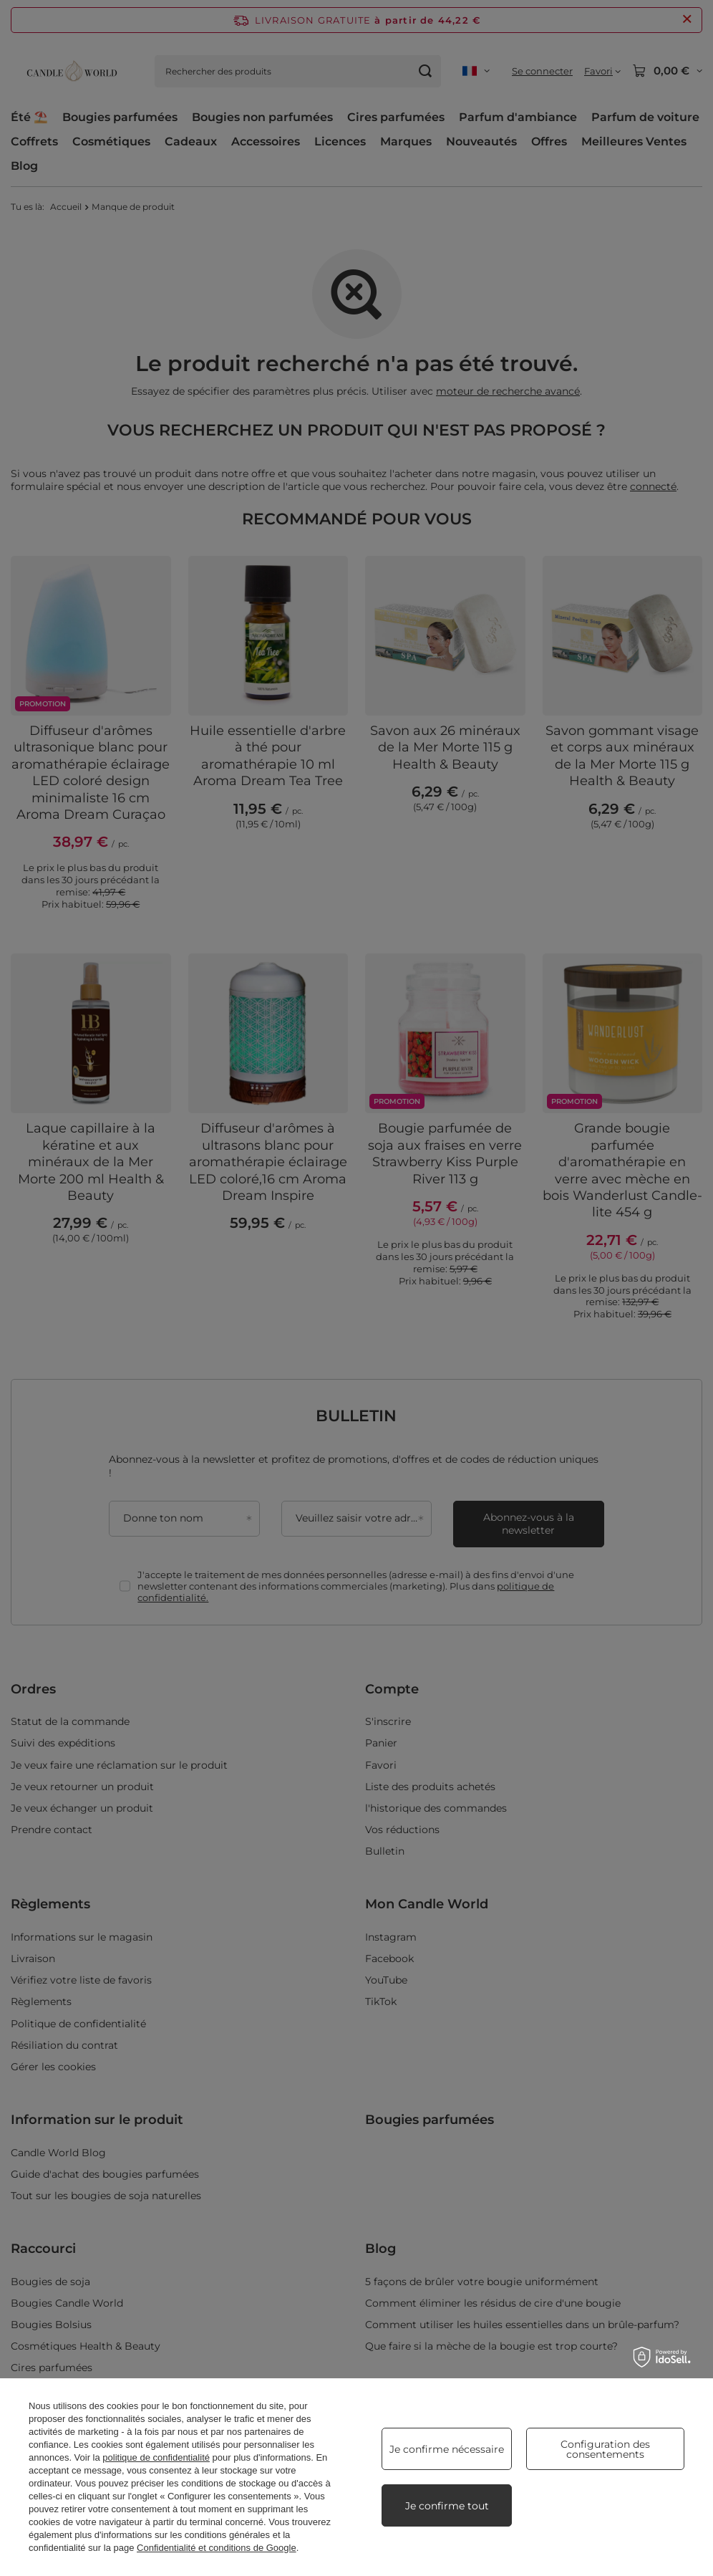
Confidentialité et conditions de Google (216, 2547)
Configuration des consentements (605, 2449)
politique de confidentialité (156, 2457)
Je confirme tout (447, 2505)
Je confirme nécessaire (446, 2449)
